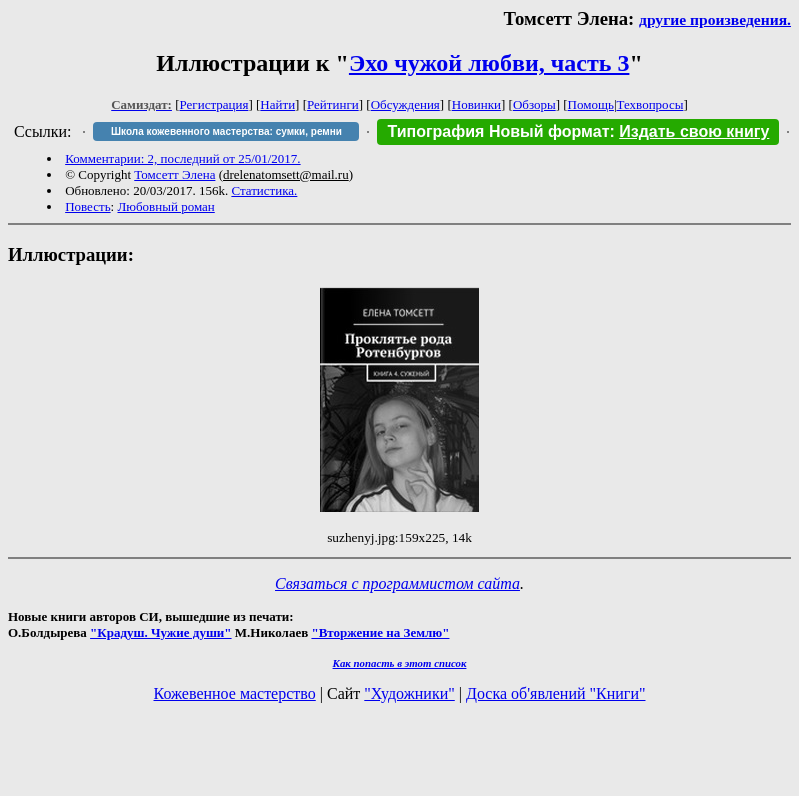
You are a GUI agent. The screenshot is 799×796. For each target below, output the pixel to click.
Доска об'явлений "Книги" (556, 693)
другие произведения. (715, 19)
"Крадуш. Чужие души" (161, 632)
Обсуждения (405, 104)
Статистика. (264, 190)
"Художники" (409, 693)
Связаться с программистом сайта (397, 583)
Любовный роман (165, 206)
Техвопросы (650, 104)
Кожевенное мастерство (235, 693)
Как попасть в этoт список (400, 663)
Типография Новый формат (498, 131)
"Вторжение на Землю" (380, 632)
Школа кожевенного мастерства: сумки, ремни (226, 131)
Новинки (476, 104)
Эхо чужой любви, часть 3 (489, 63)
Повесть (87, 206)
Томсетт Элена (174, 174)
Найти (277, 104)
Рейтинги (333, 104)
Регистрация (214, 104)
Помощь (591, 104)
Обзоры (534, 104)
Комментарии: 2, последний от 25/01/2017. (182, 158)
